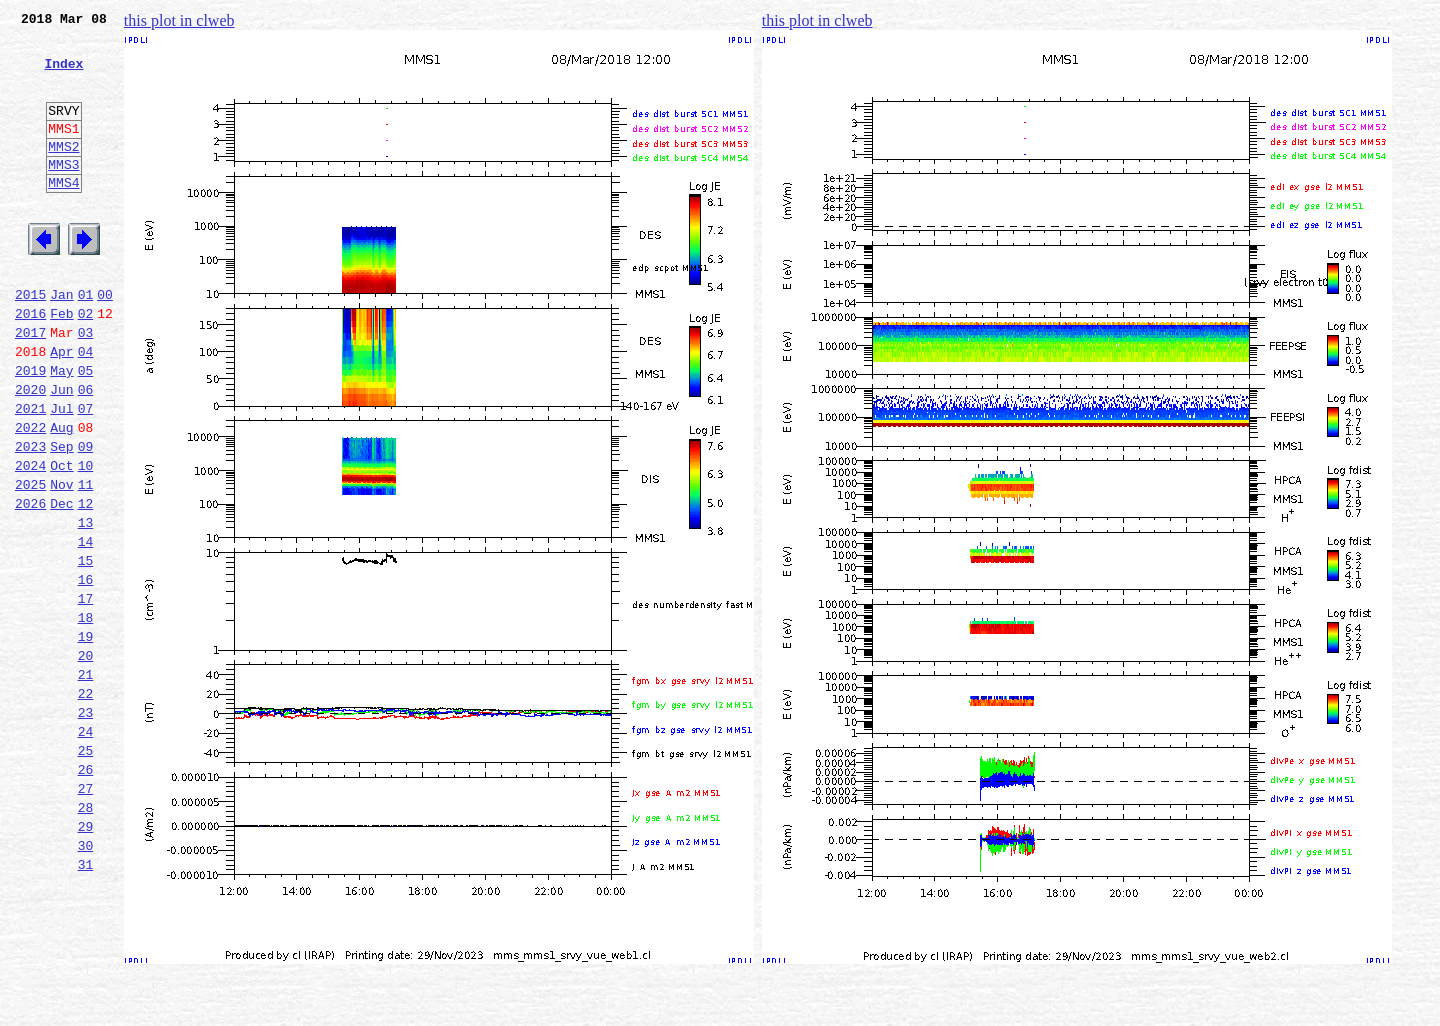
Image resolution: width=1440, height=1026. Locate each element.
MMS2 (63, 173)
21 (86, 782)
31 (86, 1002)
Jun (61, 452)
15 (86, 650)
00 (105, 342)
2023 (30, 518)
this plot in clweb (179, 20)
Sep (61, 518)
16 (86, 672)
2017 (30, 386)
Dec (61, 584)
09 (86, 518)
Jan (61, 342)
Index (63, 75)
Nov (61, 562)
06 (86, 452)
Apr (61, 408)
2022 (30, 496)
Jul (61, 474)
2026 (30, 584)
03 (86, 386)
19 (86, 738)
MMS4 (63, 215)
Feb (61, 364)
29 (86, 958)
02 (86, 364)
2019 (30, 430)
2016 (30, 364)
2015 (30, 342)
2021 (30, 474)
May (61, 430)
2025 (30, 562)
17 (86, 694)
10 (86, 540)
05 (86, 430)
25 (86, 870)
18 (86, 716)
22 (86, 804)
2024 (30, 540)
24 (86, 848)
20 (86, 760)
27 (86, 914)
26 (86, 892)
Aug (61, 496)
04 (86, 408)
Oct (61, 540)
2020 (30, 452)
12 (86, 584)
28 (86, 936)
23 (86, 826)
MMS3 (63, 194)
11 (86, 562)
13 (86, 606)
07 (86, 474)
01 (86, 342)
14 (86, 628)
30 (86, 980)
